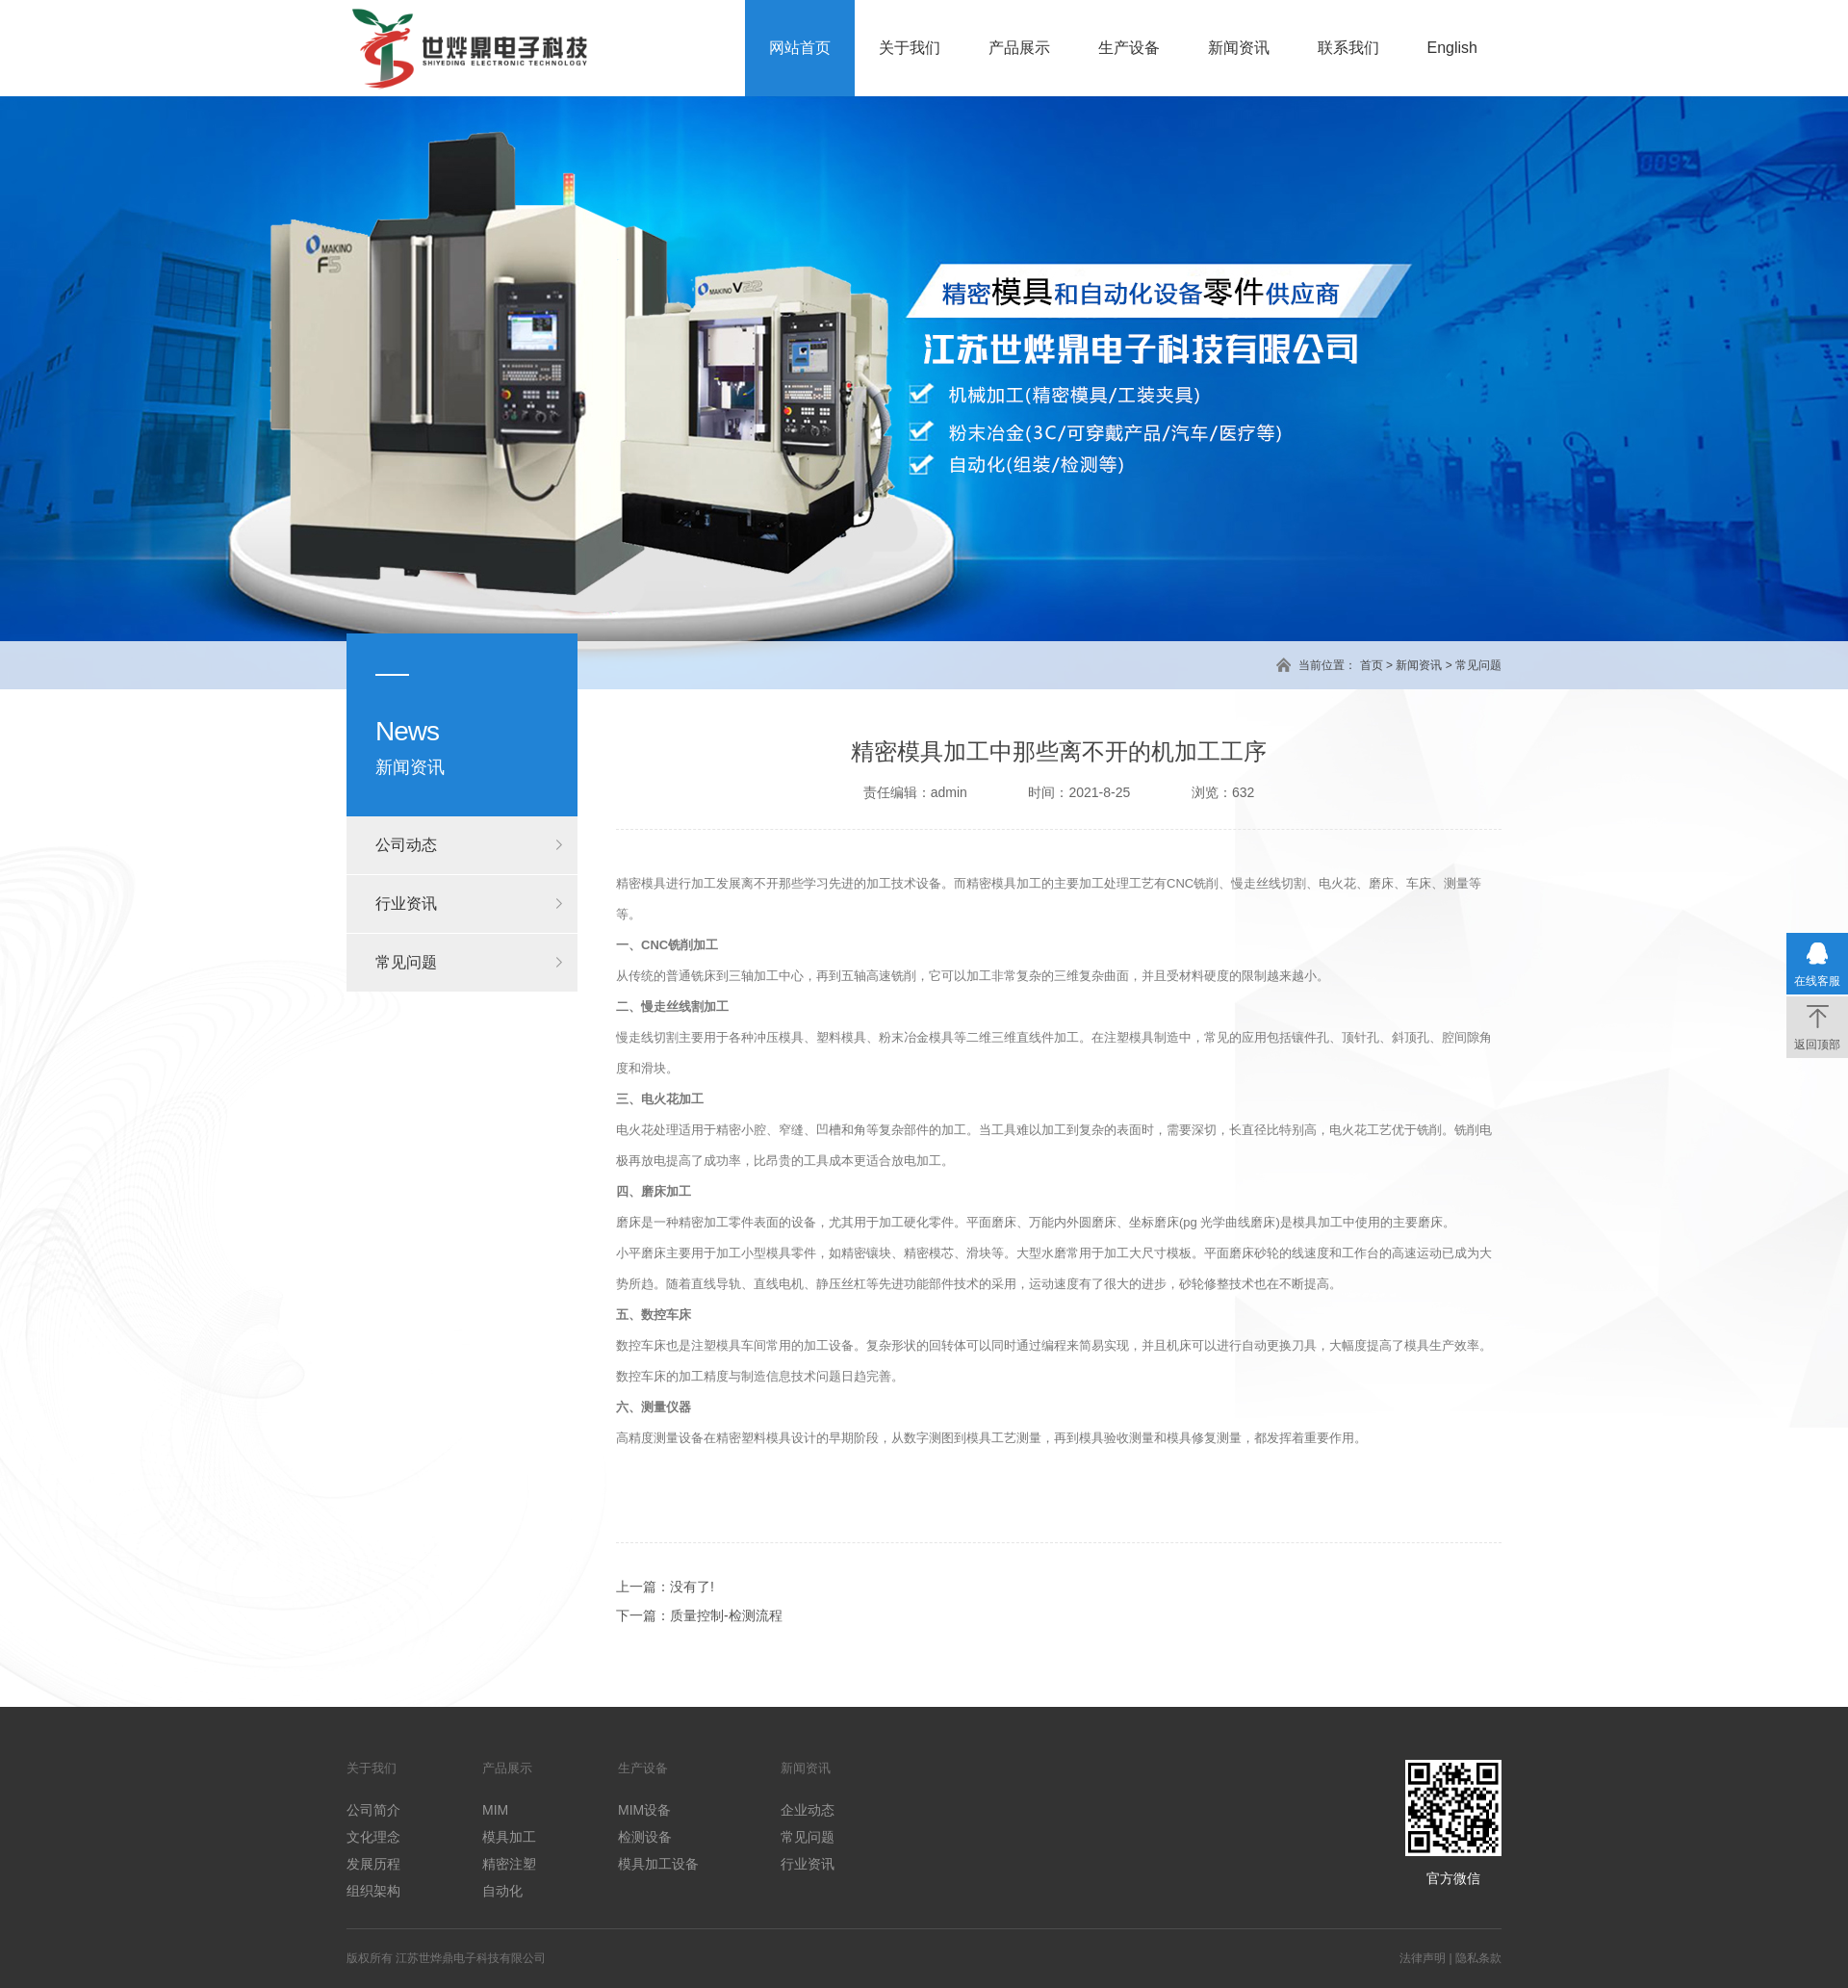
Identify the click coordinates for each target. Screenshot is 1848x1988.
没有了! (692, 1586)
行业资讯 (406, 903)
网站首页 (800, 47)
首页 (1371, 665)
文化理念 (373, 1837)
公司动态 (406, 845)
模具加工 (509, 1837)
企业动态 (807, 1810)
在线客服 (1817, 981)
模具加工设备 (658, 1864)
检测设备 (645, 1837)
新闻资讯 (1239, 47)
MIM (495, 1810)
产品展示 (1019, 47)
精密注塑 (509, 1864)
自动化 (502, 1890)
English (1452, 47)
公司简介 (373, 1810)
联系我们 (1348, 47)
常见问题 (1478, 665)
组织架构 (373, 1890)
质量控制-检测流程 (726, 1615)
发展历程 (373, 1864)
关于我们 (909, 47)
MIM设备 (644, 1810)
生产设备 (1129, 47)
